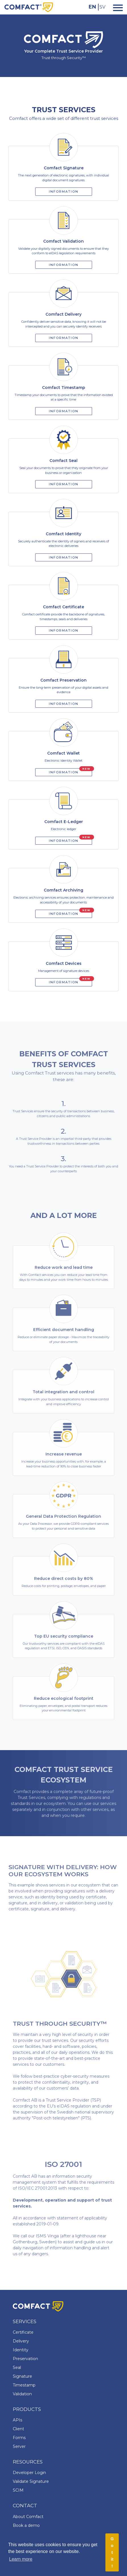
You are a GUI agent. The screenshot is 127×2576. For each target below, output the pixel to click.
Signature (22, 2376)
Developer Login (29, 2472)
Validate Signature (31, 2481)
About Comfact (28, 2516)
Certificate (23, 2332)
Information (63, 191)
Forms (19, 2437)
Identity (20, 2349)
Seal (17, 2367)
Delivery (21, 2341)
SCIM (18, 2490)
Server (19, 2446)
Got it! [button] (112, 2552)
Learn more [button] (20, 2559)
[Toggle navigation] (116, 7)
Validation (22, 2393)
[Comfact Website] (28, 6)
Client (18, 2428)
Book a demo (26, 2525)
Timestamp (24, 2385)
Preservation (25, 2358)
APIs (17, 2420)
